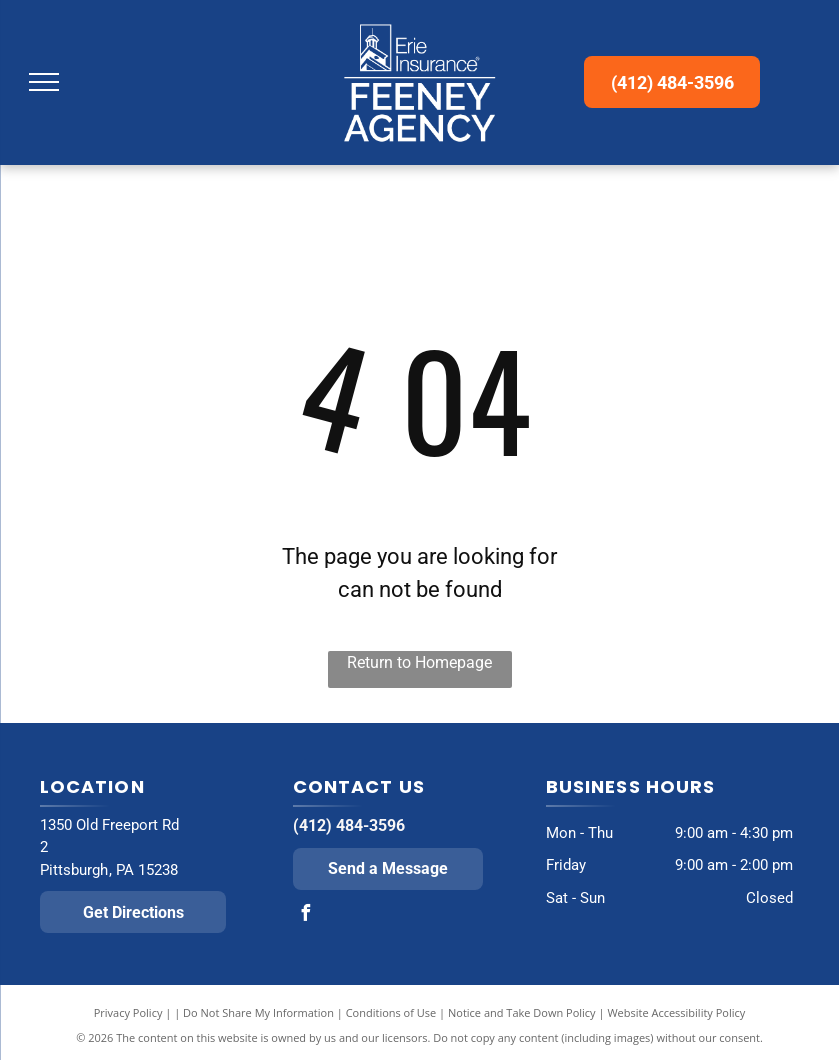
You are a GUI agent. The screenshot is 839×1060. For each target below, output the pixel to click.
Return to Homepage (419, 662)
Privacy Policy (128, 1012)
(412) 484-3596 (349, 825)
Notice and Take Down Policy (522, 1012)
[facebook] (306, 915)
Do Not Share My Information (258, 1012)
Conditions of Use (391, 1012)
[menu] (44, 82)
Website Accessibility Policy (676, 1012)
